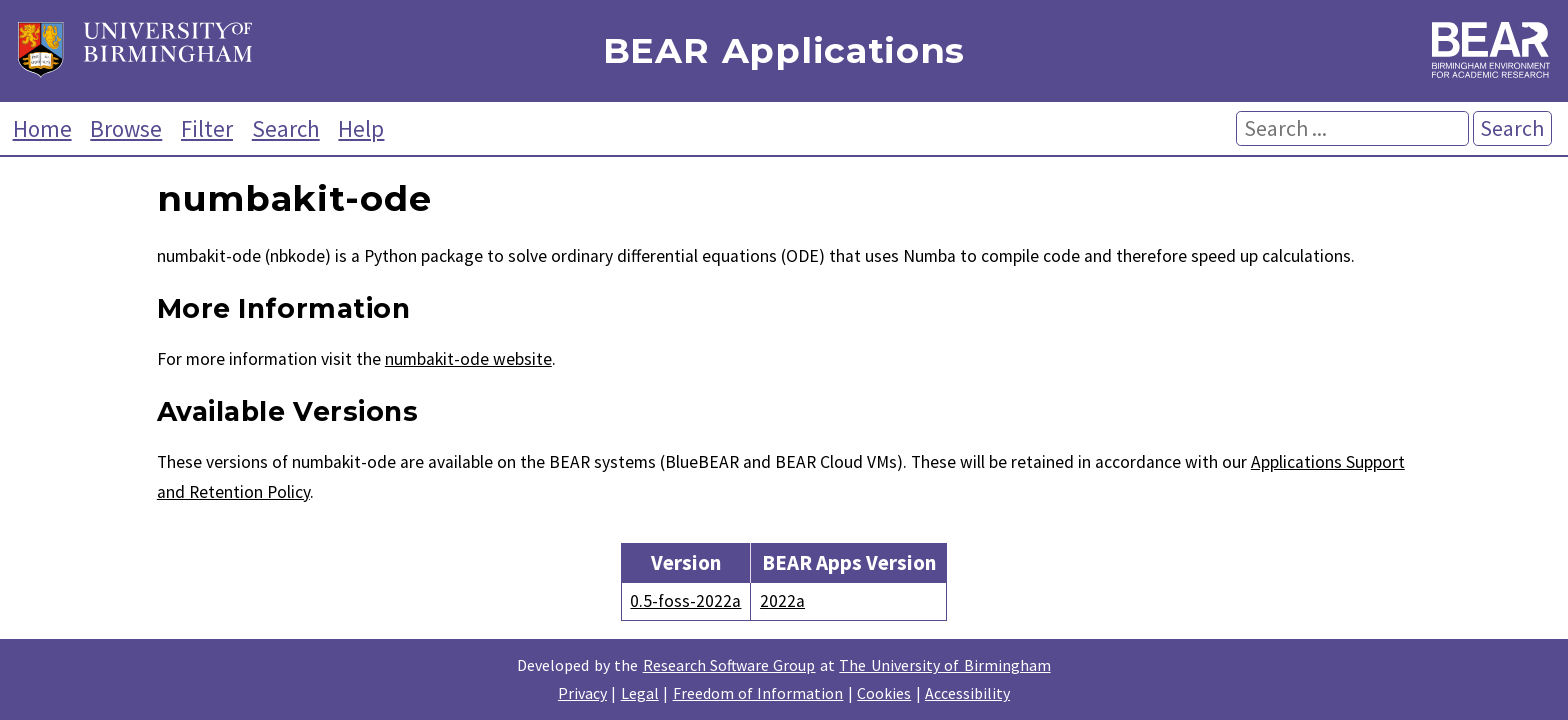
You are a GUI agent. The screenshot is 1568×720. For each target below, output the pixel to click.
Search (286, 128)
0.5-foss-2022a (685, 601)
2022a (782, 601)
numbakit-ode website (468, 359)
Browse (126, 128)
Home (42, 128)
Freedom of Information (758, 693)
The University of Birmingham (944, 665)
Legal (640, 693)
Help (361, 128)
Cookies (884, 693)
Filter (207, 128)
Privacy (582, 693)
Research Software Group (729, 665)
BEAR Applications (784, 51)
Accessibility (967, 693)
